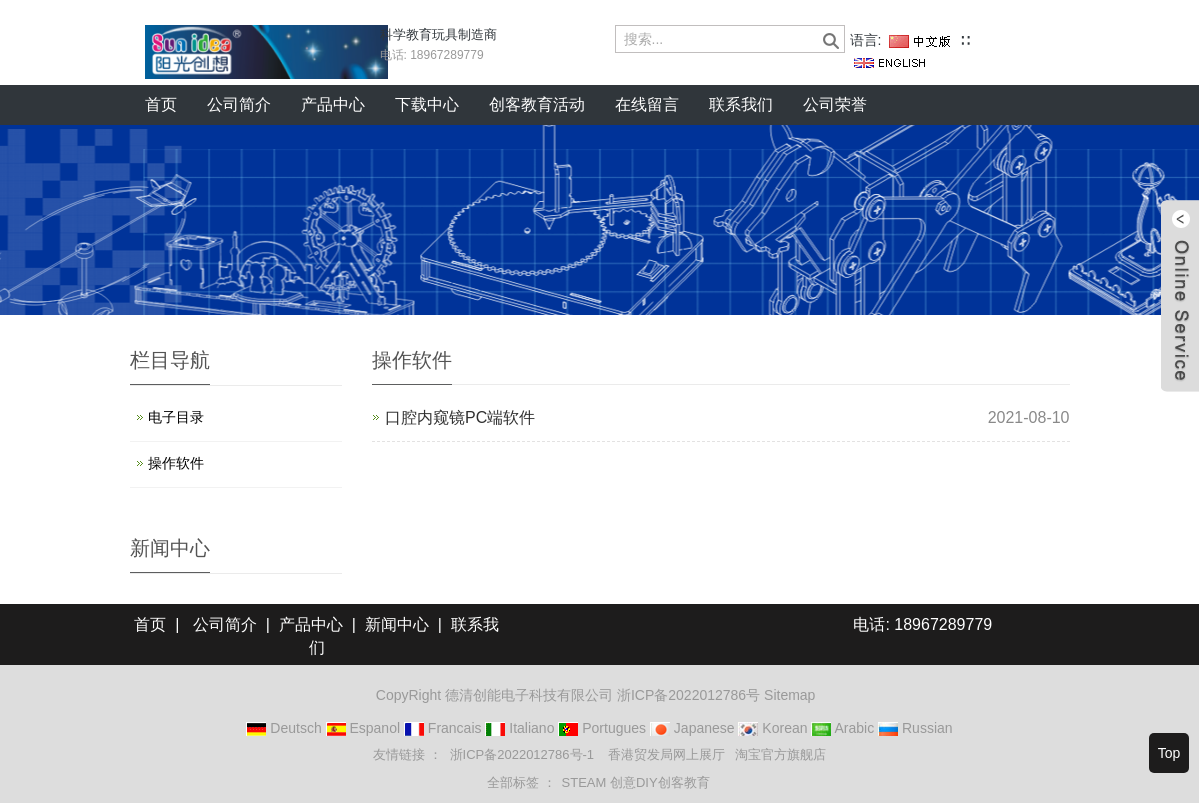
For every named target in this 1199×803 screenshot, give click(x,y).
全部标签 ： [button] (521, 782)
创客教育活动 (537, 104)
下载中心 (427, 104)
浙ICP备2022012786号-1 (524, 754)
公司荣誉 (835, 104)
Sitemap (789, 695)
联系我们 (741, 104)
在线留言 (647, 104)
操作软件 (176, 463)
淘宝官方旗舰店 (780, 754)
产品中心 (333, 104)
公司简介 (239, 104)
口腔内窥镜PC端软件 (460, 417)
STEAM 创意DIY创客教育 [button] (636, 782)
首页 (161, 104)
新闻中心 (397, 624)
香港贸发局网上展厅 (666, 754)
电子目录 (176, 417)
